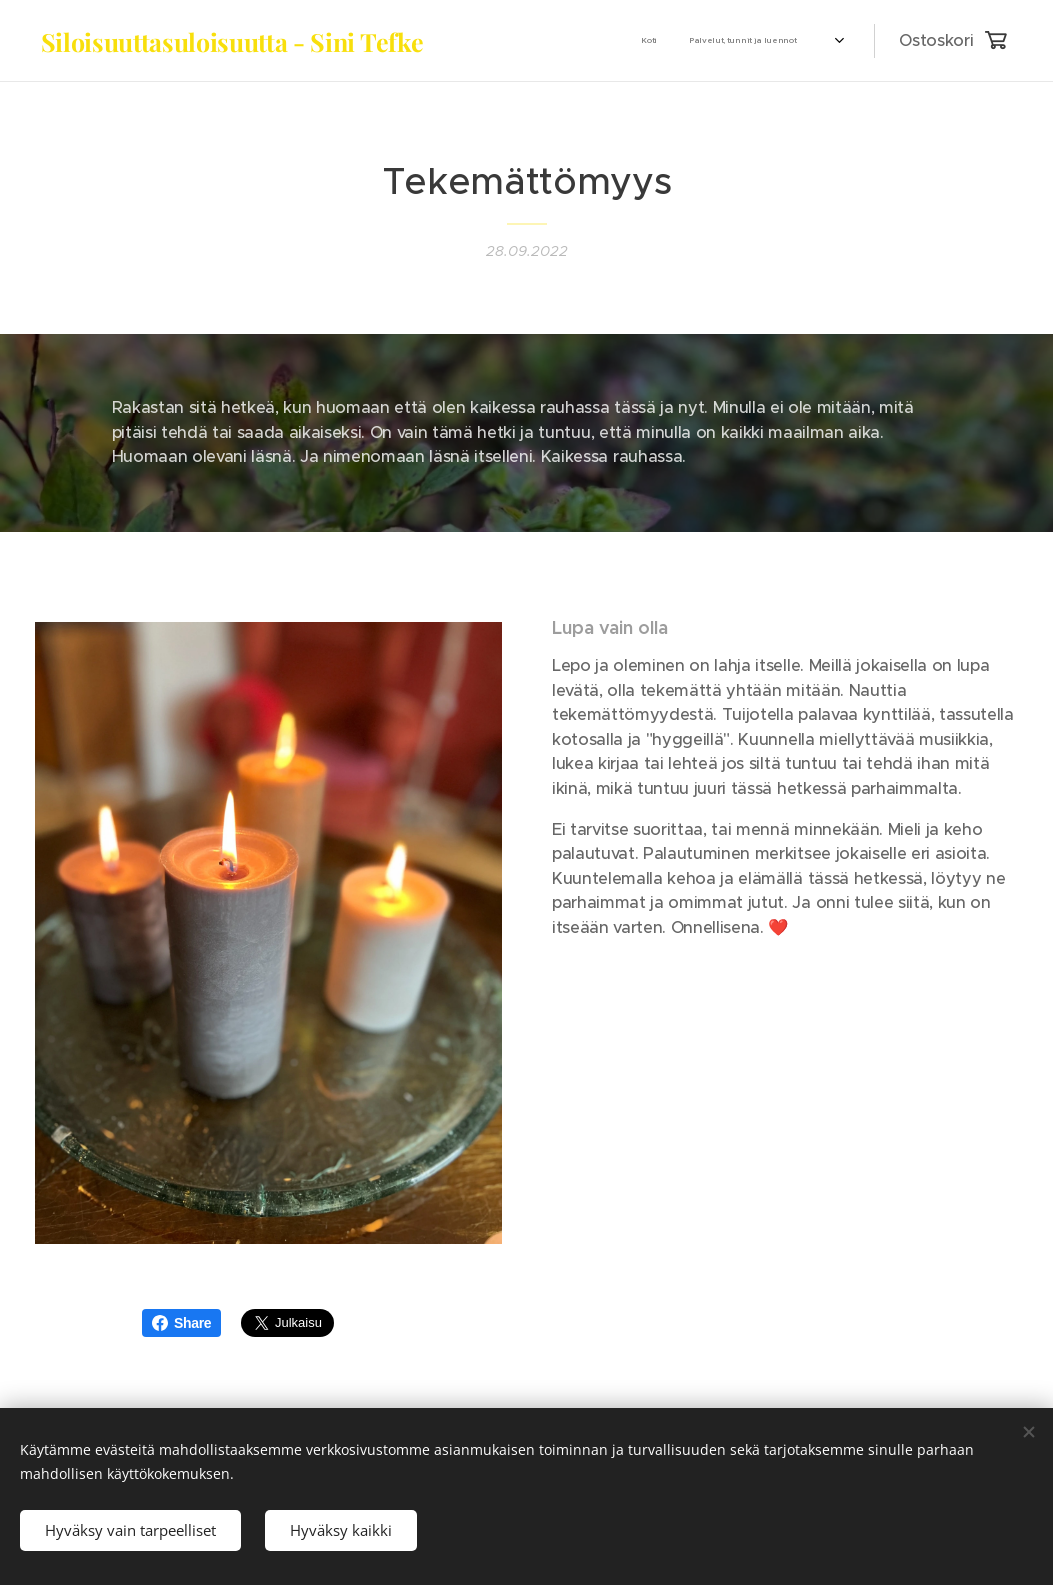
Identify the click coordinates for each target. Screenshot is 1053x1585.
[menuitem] (555, 41)
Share (181, 1323)
